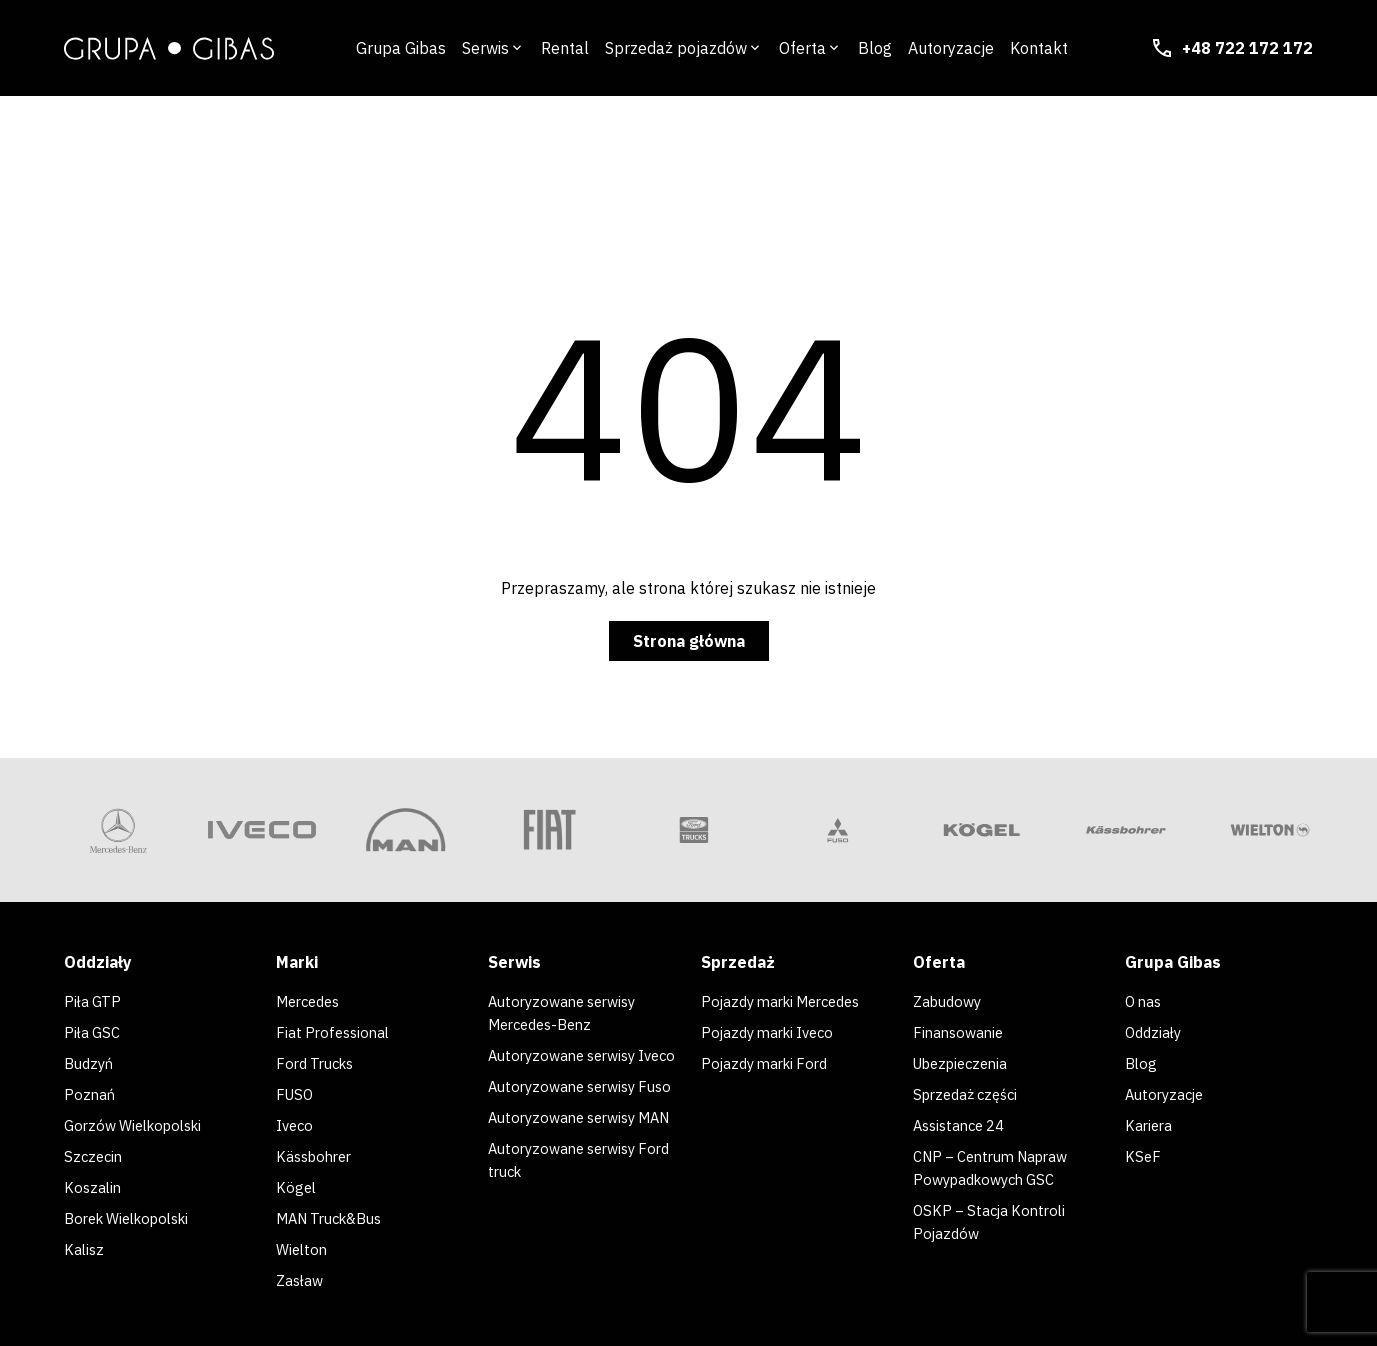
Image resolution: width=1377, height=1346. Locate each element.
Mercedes (312, 1001)
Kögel (297, 1181)
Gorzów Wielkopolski (140, 1121)
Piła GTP (94, 1001)
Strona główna (689, 641)
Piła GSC (94, 1031)
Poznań (91, 1091)
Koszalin (94, 1181)
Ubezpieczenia (966, 1061)
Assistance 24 (964, 1121)
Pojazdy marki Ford (770, 1061)
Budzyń (91, 1061)
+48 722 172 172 (1231, 48)
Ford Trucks (319, 1061)
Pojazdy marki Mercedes (790, 1001)
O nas (1147, 1001)
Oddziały (1156, 1031)
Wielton (303, 1241)
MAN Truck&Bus (336, 1211)
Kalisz (85, 1241)
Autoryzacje (1168, 1091)
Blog (1142, 1061)
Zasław (302, 1271)
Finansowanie (962, 1031)
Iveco (296, 1121)
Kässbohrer (318, 1151)
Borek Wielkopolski (134, 1211)
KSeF (1143, 1151)
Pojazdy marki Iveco (774, 1031)
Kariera (1151, 1121)
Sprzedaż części (971, 1091)
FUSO (296, 1091)
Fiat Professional (337, 1031)
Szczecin (95, 1151)
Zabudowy (951, 1001)
